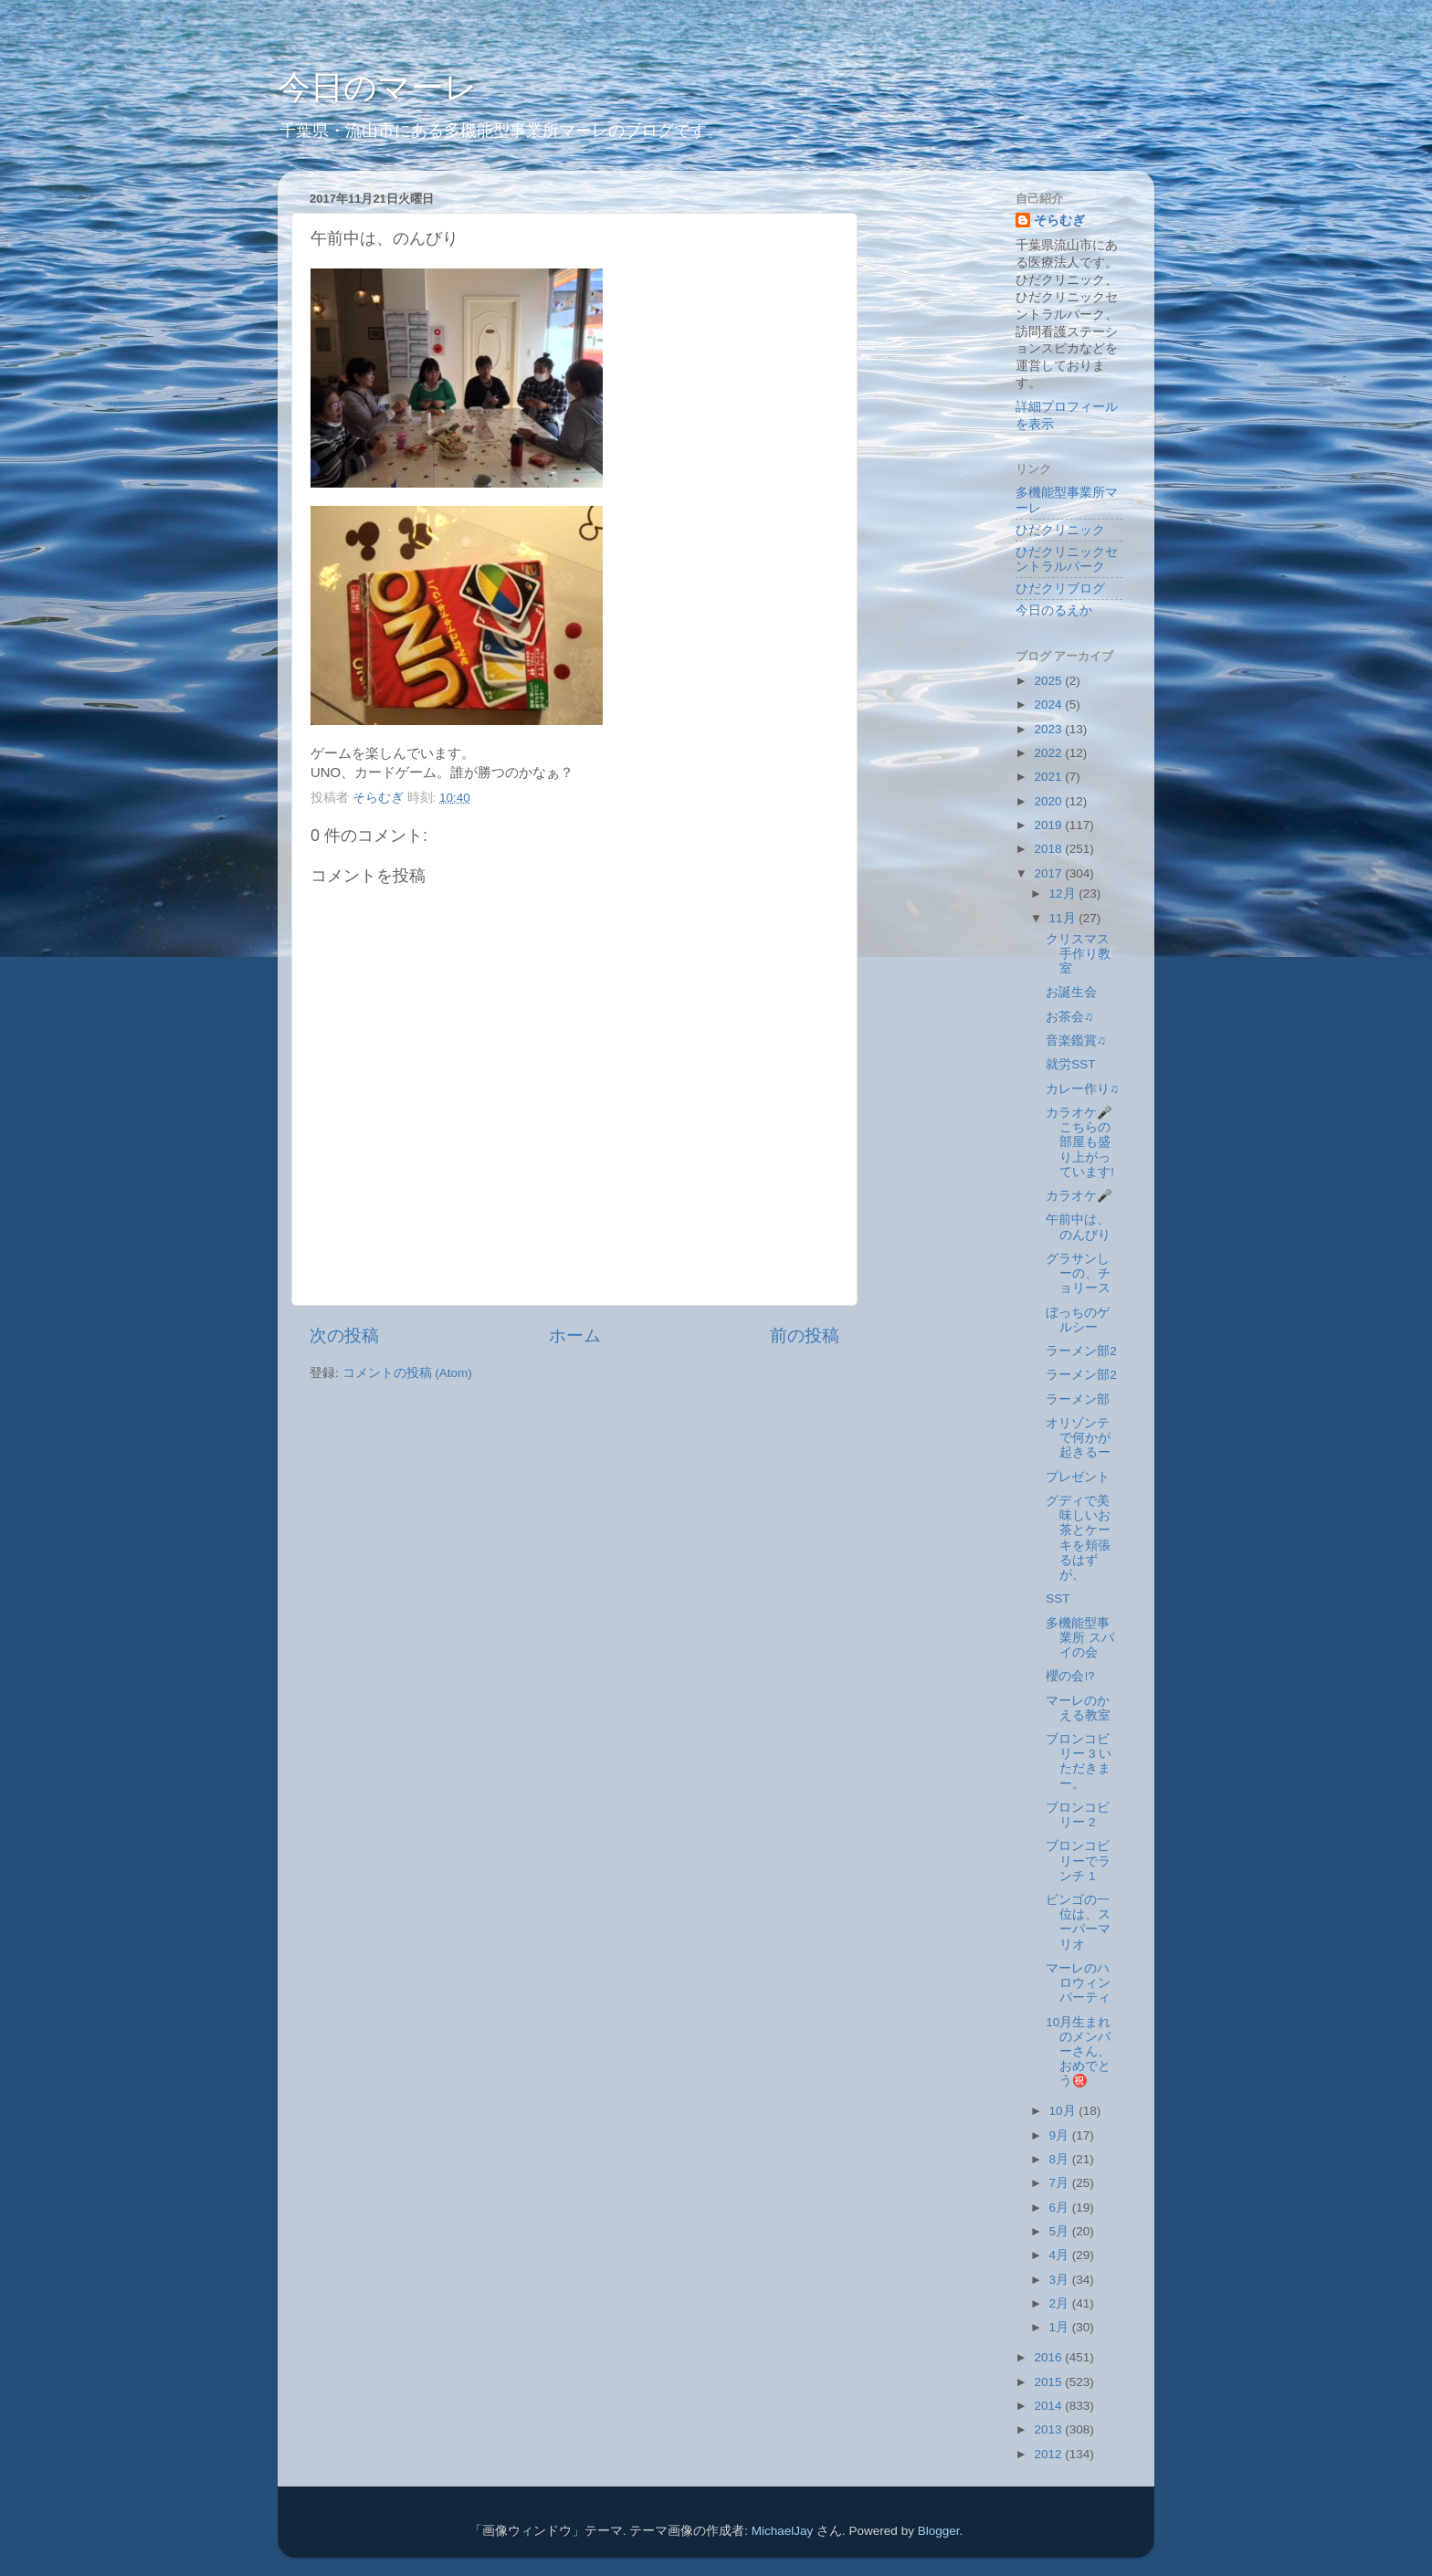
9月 (1060, 2135)
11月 (1064, 918)
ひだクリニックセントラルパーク (1067, 559)
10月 (1064, 2111)
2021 (1049, 776)
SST (1057, 1598)
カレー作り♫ (1082, 1089)
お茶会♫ (1069, 1017)
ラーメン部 (1078, 1399)
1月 (1060, 2327)
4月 (1060, 2255)
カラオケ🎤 (1079, 1196)
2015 (1049, 2382)
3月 (1060, 2280)
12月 (1064, 893)
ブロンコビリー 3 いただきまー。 (1078, 1761)
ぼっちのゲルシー (1078, 1320)
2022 (1049, 753)
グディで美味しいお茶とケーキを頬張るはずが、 (1078, 1538)
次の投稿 (344, 1335)
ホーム (575, 1335)
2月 (1060, 2303)
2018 (1049, 849)
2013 (1049, 2429)
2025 (1049, 681)
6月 (1060, 2207)
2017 (1049, 873)
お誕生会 (1071, 992)
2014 (1049, 2406)
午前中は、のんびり (1078, 1227)
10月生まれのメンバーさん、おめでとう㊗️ (1078, 2051)
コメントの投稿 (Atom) (407, 1373)
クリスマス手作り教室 (1078, 953)
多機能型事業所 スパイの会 (1080, 1637)
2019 (1049, 825)
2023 (1049, 729)
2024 (1049, 704)
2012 (1049, 2454)
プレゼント (1078, 1477)
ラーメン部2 (1081, 1351)
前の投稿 (804, 1335)
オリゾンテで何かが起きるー (1078, 1437)
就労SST (1070, 1064)
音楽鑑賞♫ (1076, 1040)
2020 (1049, 801)
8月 (1060, 2159)
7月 (1060, 2183)
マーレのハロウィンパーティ (1078, 1982)
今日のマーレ (378, 87)
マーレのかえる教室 (1078, 1708)
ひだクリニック (1060, 530)
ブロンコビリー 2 (1078, 1815)
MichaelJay (783, 2531)
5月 (1060, 2231)
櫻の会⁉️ (1070, 1676)
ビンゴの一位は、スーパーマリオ (1078, 1922)
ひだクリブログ (1060, 588)
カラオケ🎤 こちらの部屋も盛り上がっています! (1085, 1142)
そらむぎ (1059, 220)
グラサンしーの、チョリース (1078, 1273)
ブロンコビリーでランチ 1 (1078, 1860)
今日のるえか (1054, 610)
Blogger (939, 2531)
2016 (1049, 2357)
